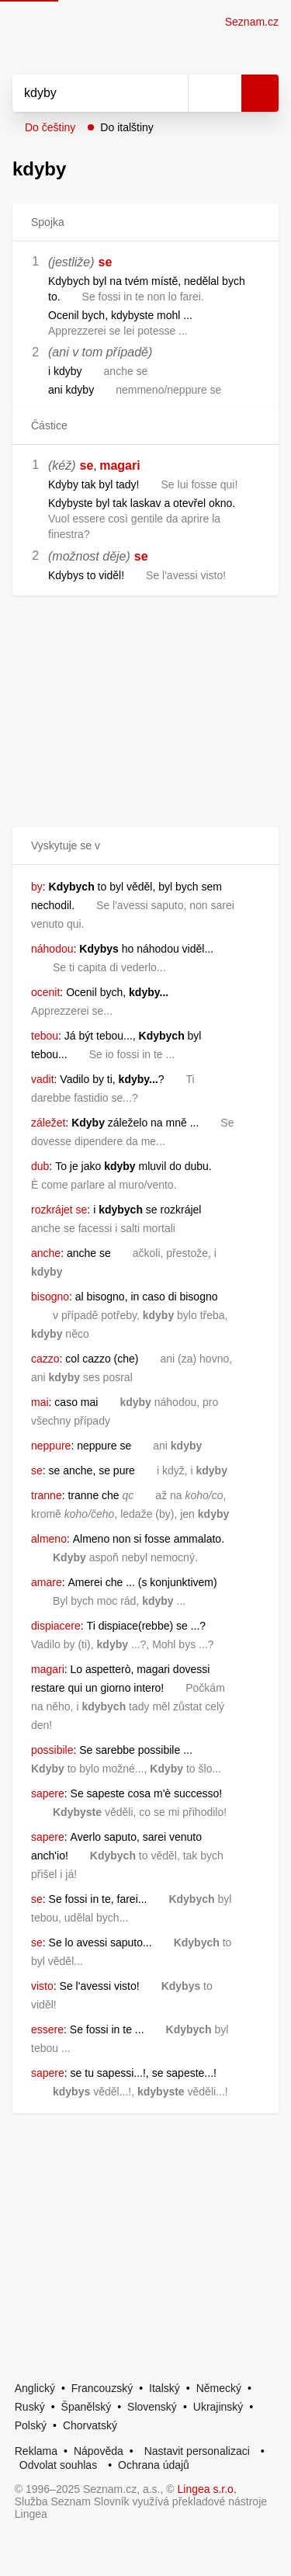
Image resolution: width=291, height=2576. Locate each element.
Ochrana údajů (153, 2465)
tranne (46, 1495)
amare (46, 1582)
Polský (31, 2425)
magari (119, 465)
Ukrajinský (218, 2407)
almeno (49, 1539)
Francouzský (102, 2388)
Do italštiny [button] (126, 127)
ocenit (45, 992)
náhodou (52, 949)
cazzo (45, 1358)
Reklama (36, 2451)
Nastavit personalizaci (197, 2451)
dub (40, 1166)
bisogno (50, 1296)
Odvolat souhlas (58, 2465)
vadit (42, 1079)
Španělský (86, 2407)
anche (46, 1253)
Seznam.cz (252, 22)
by (37, 886)
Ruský (30, 2407)
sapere (47, 1793)
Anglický (35, 2388)
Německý (218, 2388)
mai (40, 1402)
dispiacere (56, 1626)
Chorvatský (90, 2425)
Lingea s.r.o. (207, 2489)
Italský (164, 2388)
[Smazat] (171, 93)
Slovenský (152, 2407)
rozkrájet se (59, 1209)
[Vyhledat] (83, 93)
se (106, 262)
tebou (44, 1035)
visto (42, 1986)
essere (47, 2029)
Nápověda (98, 2451)
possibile (52, 1750)
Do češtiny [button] (50, 127)
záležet (48, 1122)
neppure (51, 1445)
